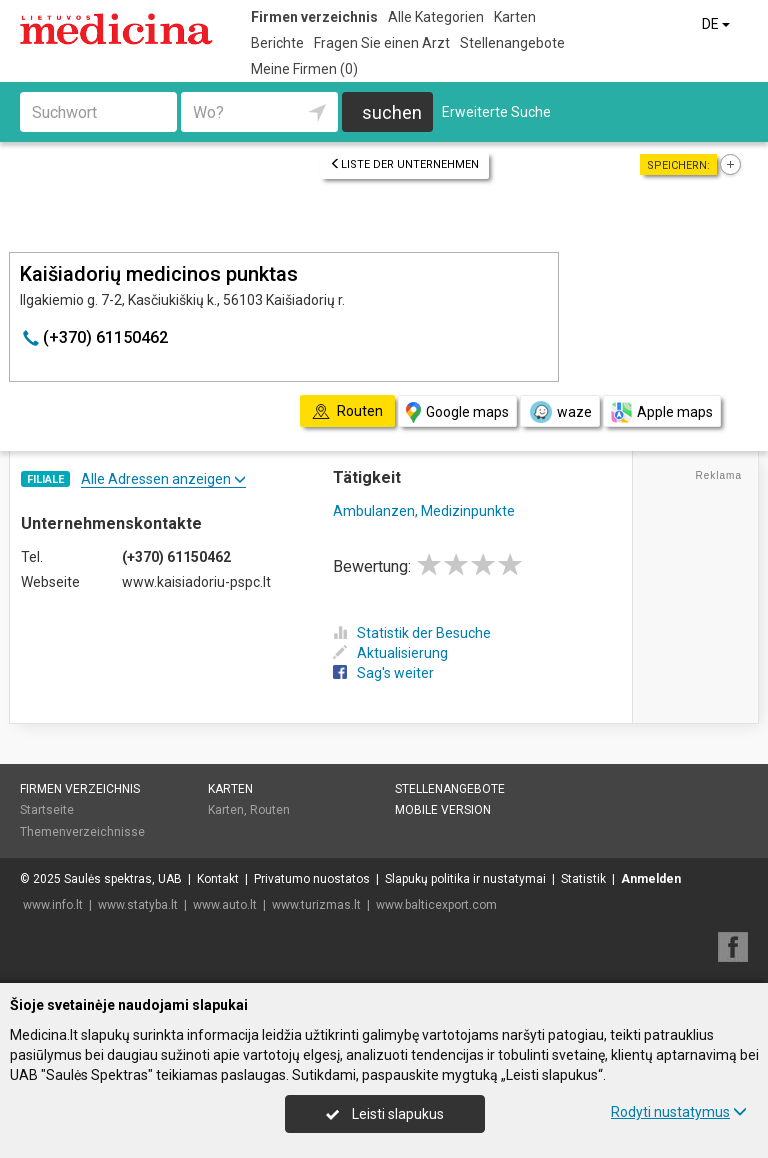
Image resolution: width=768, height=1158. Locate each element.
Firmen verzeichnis (314, 17)
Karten (515, 17)
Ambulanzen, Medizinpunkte (424, 511)
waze (560, 412)
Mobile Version (443, 810)
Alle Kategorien (436, 17)
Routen (270, 810)
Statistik (583, 879)
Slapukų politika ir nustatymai (465, 879)
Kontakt (218, 879)
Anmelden (651, 879)
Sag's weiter (383, 673)
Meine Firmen (304, 69)
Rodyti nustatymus (679, 1112)
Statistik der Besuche (412, 633)
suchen (392, 112)
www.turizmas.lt (316, 905)
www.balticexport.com (436, 905)
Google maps (457, 412)
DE (717, 24)
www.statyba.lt (138, 905)
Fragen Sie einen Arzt (382, 43)
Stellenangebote (512, 43)
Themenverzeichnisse (82, 832)
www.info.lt (53, 905)
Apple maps (662, 412)
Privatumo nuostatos (312, 879)
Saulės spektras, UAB (123, 879)
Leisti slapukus (385, 1114)
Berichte (277, 43)
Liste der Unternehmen (404, 164)
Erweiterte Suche (496, 112)
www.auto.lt (225, 905)
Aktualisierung (390, 653)
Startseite (47, 810)
